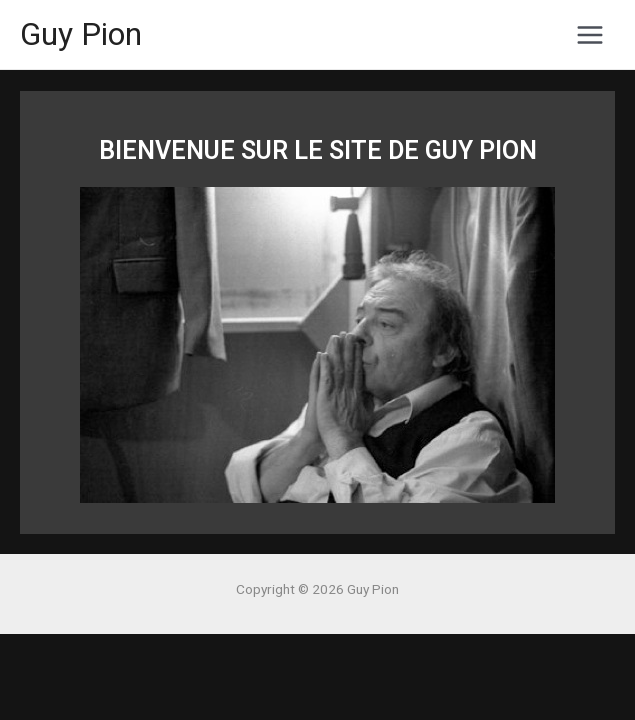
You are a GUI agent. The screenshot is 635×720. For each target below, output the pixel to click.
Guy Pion (81, 34)
